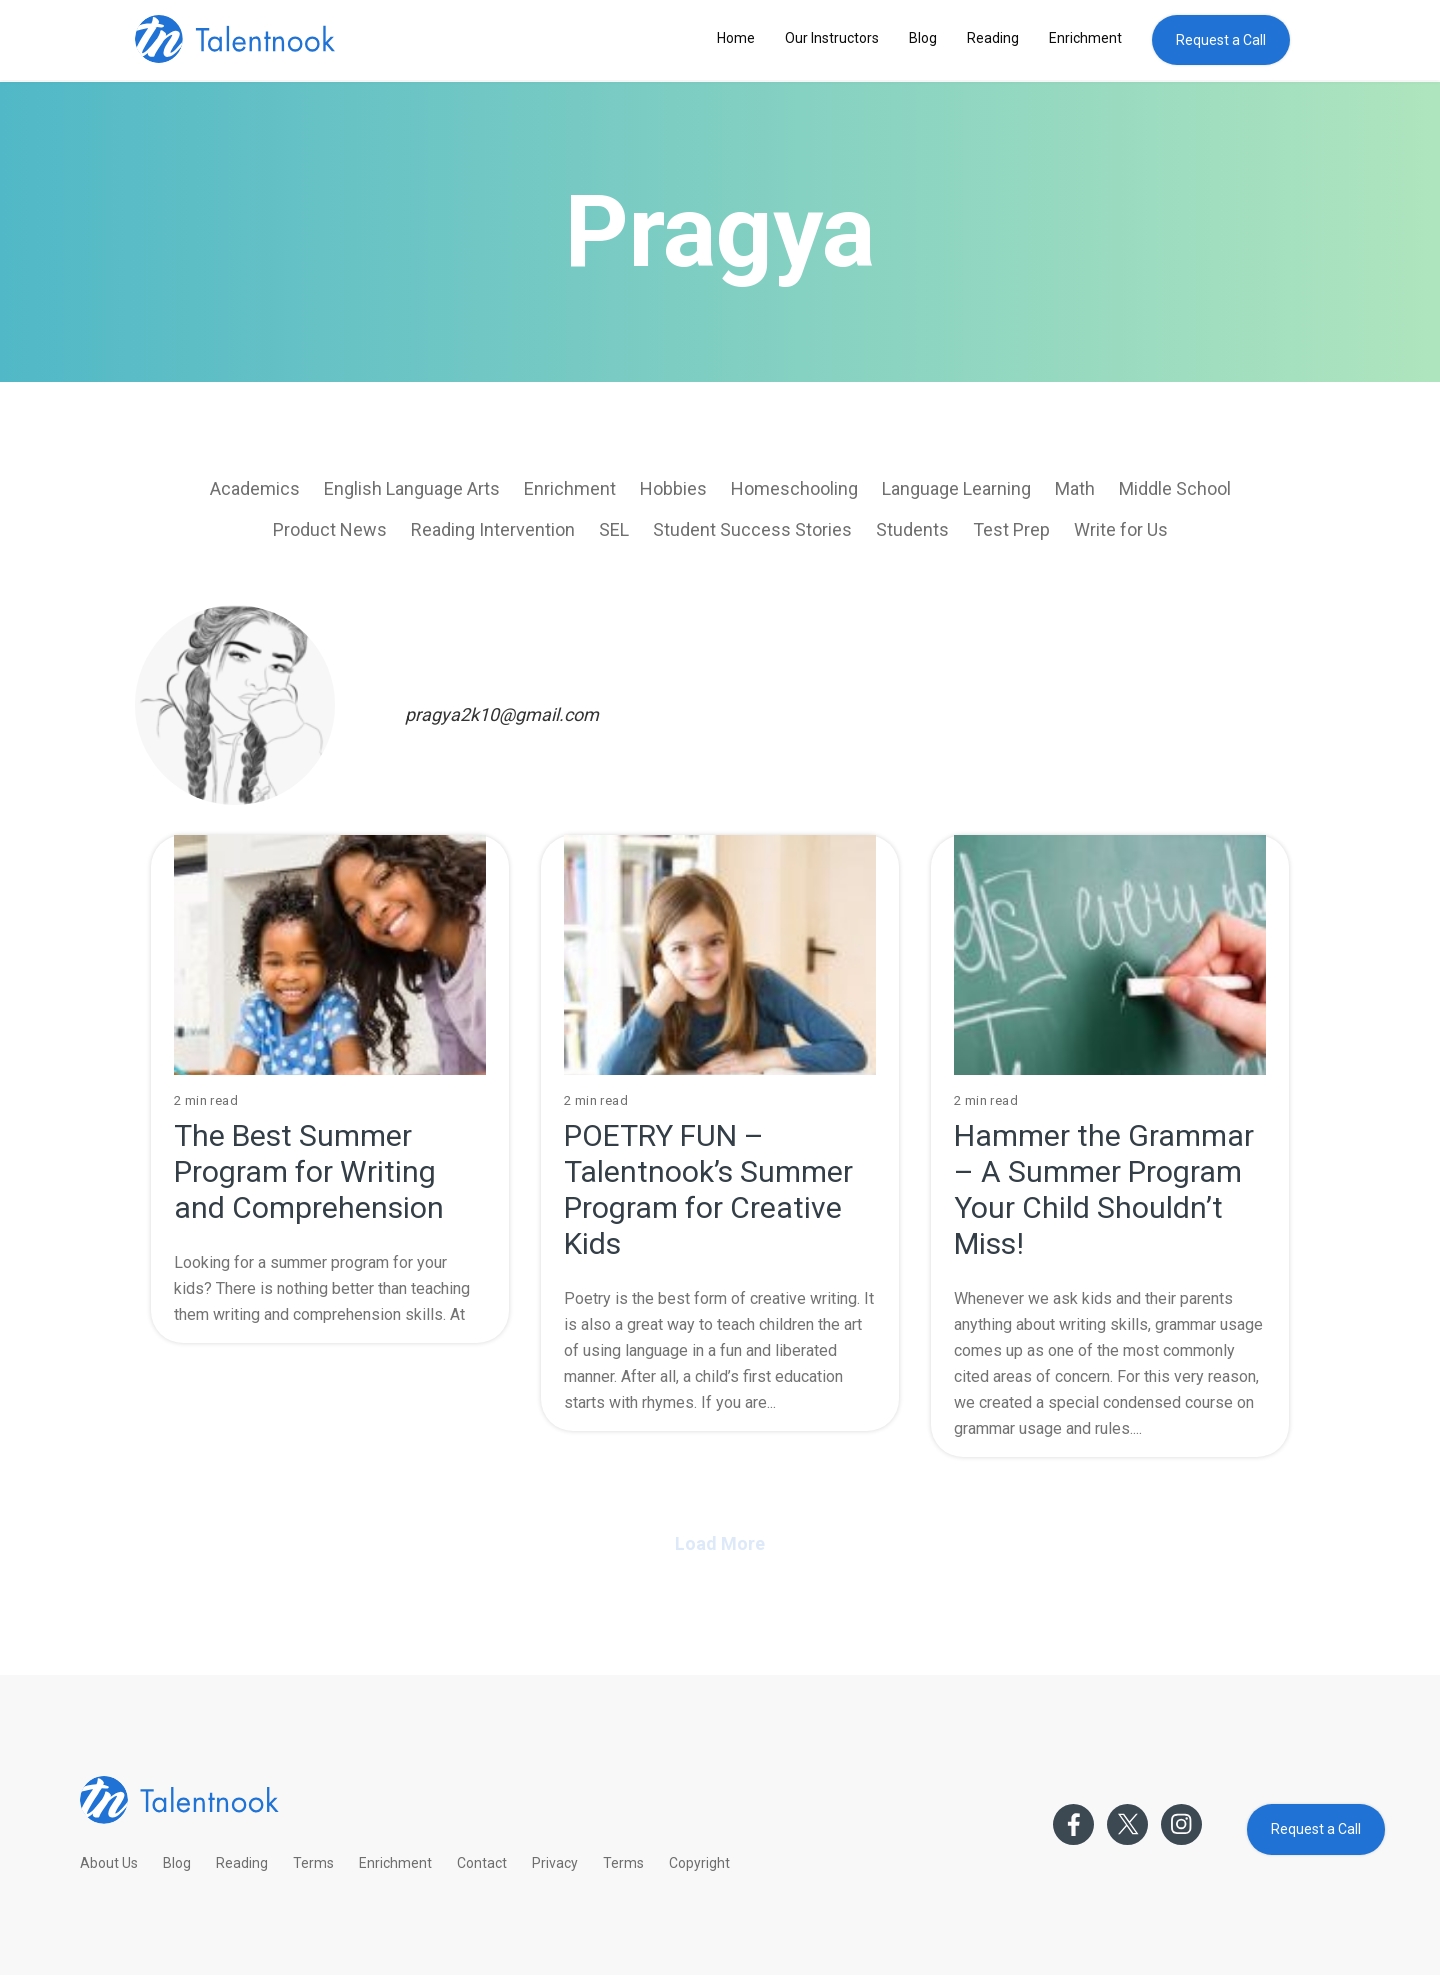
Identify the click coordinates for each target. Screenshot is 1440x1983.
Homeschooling (794, 488)
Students (912, 529)
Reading (993, 38)
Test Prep (1011, 529)
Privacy (555, 1863)
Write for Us (1121, 529)
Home (736, 38)
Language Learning (956, 488)
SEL (614, 529)
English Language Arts (412, 488)
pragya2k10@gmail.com (502, 714)
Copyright (699, 1863)
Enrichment (1085, 38)
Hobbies (673, 488)
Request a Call (1221, 40)
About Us (109, 1863)
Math (1075, 488)
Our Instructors (832, 38)
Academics (255, 488)
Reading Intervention (493, 529)
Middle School (1175, 488)
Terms (313, 1863)
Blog (923, 38)
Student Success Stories (752, 529)
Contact (482, 1863)
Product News (330, 529)
